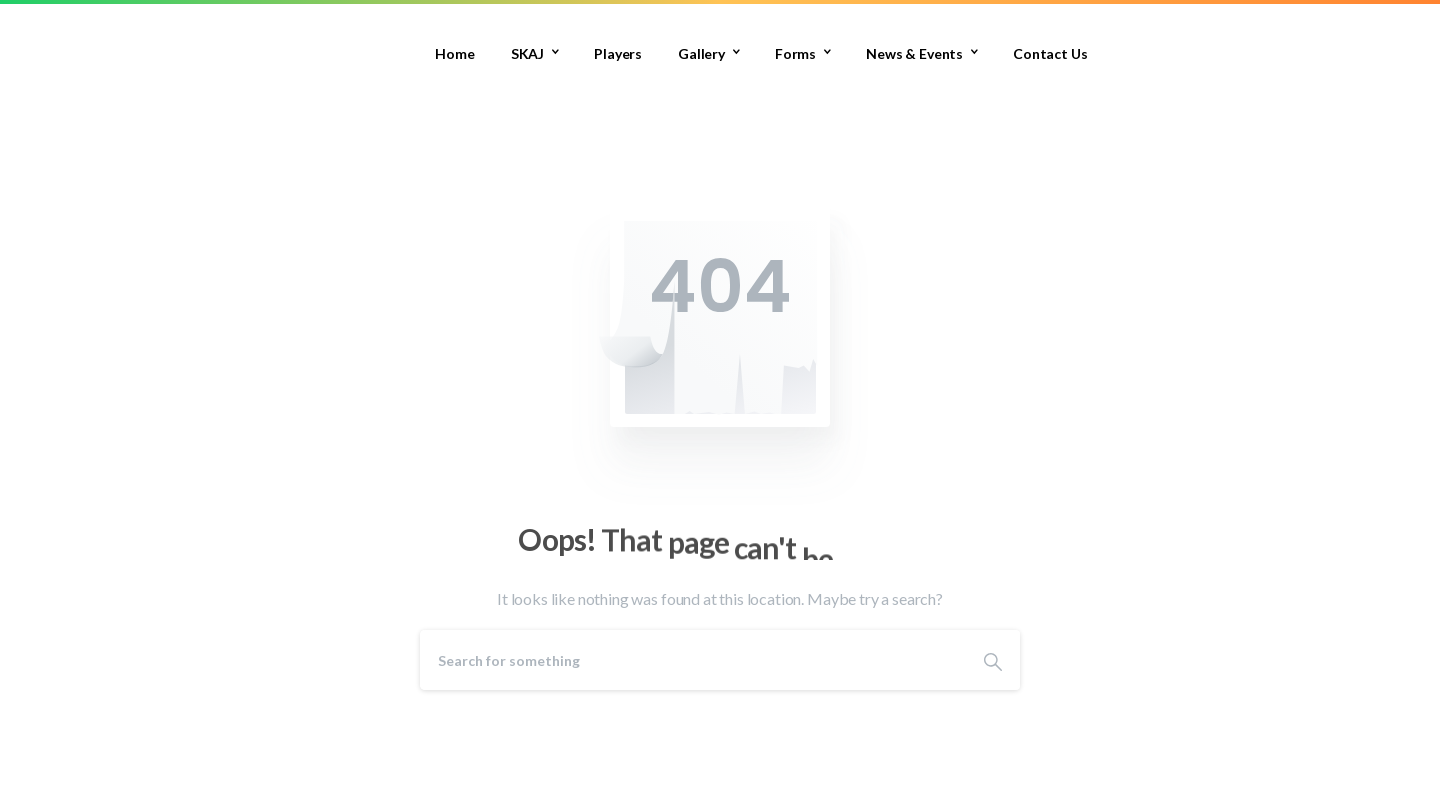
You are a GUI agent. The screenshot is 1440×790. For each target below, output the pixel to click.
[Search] (693, 660)
